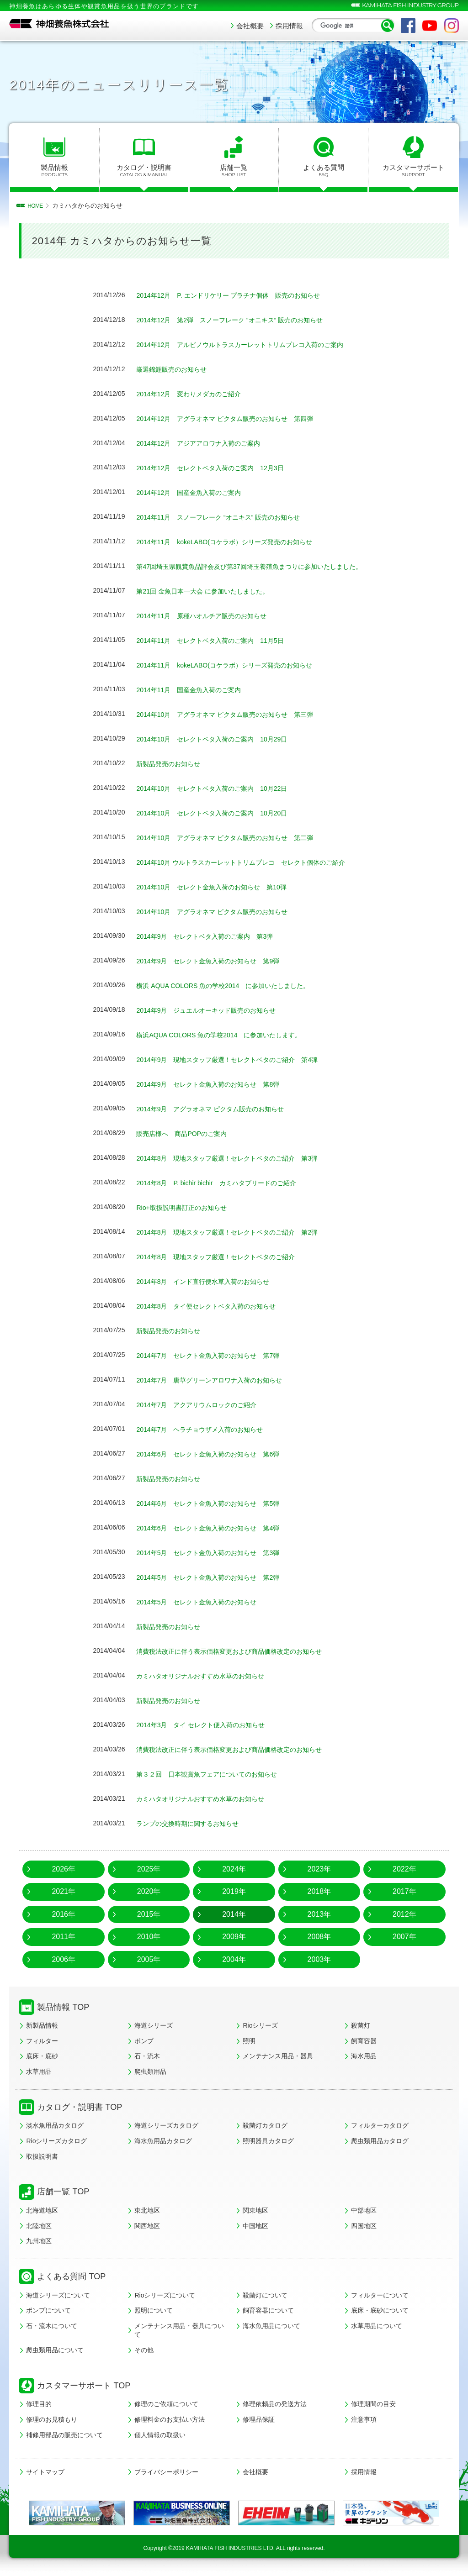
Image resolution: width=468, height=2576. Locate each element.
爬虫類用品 (150, 2071)
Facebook (408, 25)
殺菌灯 (360, 2025)
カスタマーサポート (413, 170)
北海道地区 (42, 2210)
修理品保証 (259, 2419)
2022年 (404, 1869)
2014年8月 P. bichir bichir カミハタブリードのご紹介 (227, 1183)
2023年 (319, 1869)
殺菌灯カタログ (265, 2125)
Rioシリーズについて (164, 2295)
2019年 (234, 1891)
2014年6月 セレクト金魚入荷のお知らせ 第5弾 (217, 1503)
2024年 (234, 1869)
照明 (249, 2041)
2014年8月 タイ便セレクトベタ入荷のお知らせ (216, 1306)
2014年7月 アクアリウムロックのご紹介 (205, 1405)
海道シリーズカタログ (166, 2125)
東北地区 (147, 2210)
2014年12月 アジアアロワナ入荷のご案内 (206, 443)
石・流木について (51, 2325)
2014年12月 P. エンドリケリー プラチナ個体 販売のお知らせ (241, 295)
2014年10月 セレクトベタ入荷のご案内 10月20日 (222, 813)
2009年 (234, 1936)
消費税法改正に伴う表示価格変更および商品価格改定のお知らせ (242, 1651)
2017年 (404, 1891)
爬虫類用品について (55, 2350)
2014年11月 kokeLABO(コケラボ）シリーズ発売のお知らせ (236, 542)
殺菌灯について (265, 2295)
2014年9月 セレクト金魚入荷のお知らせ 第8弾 (217, 1084)
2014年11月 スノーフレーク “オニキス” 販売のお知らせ (229, 517)
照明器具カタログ (268, 2141)
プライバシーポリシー (166, 2472)
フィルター (42, 2041)
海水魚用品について (271, 2325)
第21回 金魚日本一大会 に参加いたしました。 (211, 591)
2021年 (63, 1891)
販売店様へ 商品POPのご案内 (187, 1133)
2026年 (63, 1869)
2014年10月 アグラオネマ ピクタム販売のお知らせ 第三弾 (237, 714)
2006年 (63, 1959)
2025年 (149, 1869)
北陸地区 (39, 2225)
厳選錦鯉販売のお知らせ (176, 369)
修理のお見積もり (51, 2419)
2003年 (319, 1959)
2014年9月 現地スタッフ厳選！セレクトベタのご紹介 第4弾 (239, 1059)
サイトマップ (45, 2472)
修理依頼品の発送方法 (275, 2404)
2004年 (234, 1959)
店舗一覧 (234, 170)
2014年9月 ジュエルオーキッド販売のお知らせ (216, 1010)
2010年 (149, 1936)
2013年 (319, 1914)
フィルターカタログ (380, 2125)
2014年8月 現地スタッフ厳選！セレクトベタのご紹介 (230, 1257)
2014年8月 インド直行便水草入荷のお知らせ (212, 1281)
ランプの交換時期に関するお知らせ (194, 1823)
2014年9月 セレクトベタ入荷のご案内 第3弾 (214, 936)
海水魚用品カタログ (163, 2141)
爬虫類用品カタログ (380, 2141)
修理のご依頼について (166, 2404)
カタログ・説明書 (144, 170)
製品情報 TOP (63, 2007)
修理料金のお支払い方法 (169, 2419)
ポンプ (144, 2041)
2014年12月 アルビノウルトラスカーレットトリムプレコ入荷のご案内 (254, 344)
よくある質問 (323, 170)
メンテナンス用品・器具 (278, 2056)
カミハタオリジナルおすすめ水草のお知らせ (209, 1676)
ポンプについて (48, 2310)
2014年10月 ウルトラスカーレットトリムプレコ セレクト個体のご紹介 (255, 862)
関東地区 (255, 2210)
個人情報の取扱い (160, 2435)
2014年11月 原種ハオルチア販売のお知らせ (210, 616)
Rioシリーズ (260, 2025)
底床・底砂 (42, 2056)
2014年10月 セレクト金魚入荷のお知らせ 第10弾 (222, 887)
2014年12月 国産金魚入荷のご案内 (195, 492)
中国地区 (255, 2225)
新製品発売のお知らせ (172, 764)
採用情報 (289, 26)
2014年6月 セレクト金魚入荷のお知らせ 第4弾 (217, 1528)
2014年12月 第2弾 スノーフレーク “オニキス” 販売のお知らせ (242, 320)
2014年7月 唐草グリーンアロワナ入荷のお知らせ (219, 1380)
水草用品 (39, 2071)
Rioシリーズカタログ (56, 2141)
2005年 (149, 1959)
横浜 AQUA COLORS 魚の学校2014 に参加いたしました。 (235, 985)
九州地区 (39, 2241)
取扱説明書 (42, 2156)
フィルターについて (380, 2295)
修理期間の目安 (373, 2404)
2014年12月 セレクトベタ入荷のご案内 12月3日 (220, 468)
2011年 (63, 1936)
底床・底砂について (380, 2310)
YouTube (429, 25)
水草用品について (376, 2325)
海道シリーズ (153, 2025)
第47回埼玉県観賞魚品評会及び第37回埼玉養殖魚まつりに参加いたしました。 (265, 566)
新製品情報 (42, 2025)
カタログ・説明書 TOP (79, 2107)
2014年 (234, 1914)
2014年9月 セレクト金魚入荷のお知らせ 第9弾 (217, 961)
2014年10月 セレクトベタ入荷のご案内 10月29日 (222, 739)
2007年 (404, 1936)
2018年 (319, 1891)
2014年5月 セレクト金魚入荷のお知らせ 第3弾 (217, 1552)
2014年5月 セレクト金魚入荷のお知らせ (205, 1602)
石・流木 (147, 2056)
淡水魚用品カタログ (55, 2125)
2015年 (149, 1914)
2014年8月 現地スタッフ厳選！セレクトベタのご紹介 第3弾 (239, 1158)
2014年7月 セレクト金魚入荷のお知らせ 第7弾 (217, 1355)
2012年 (404, 1914)
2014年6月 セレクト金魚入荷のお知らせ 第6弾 (217, 1454)
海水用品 (364, 2056)
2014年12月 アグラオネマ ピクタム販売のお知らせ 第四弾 (237, 418)
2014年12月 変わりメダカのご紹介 (195, 394)
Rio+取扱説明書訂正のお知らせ (187, 1207)
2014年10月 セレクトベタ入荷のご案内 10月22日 (222, 788)
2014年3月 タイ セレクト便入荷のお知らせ (213, 1725)
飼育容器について (268, 2310)
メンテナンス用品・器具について (179, 2330)
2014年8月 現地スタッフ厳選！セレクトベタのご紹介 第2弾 (239, 1232)
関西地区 (147, 2225)
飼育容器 (364, 2041)
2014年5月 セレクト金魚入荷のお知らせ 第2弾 (217, 1577)
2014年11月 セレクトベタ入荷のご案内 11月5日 (220, 640)
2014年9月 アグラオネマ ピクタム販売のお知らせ (220, 1109)
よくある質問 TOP (71, 2276)
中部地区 (364, 2210)
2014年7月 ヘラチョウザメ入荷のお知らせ (208, 1429)
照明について (153, 2310)
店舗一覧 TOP (63, 2191)
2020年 (149, 1891)
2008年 (319, 1936)
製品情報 (54, 170)
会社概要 (250, 26)
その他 (144, 2350)
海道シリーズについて (58, 2295)
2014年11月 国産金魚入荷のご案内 (195, 690)
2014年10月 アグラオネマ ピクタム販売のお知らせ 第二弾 (237, 837)
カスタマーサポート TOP (83, 2385)
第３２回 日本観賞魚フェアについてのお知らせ (216, 1774)
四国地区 (364, 2225)
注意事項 (364, 2419)
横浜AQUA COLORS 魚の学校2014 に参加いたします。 (230, 1035)
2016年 (63, 1914)
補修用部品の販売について (64, 2435)
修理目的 (39, 2404)
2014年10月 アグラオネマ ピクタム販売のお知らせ (222, 911)
